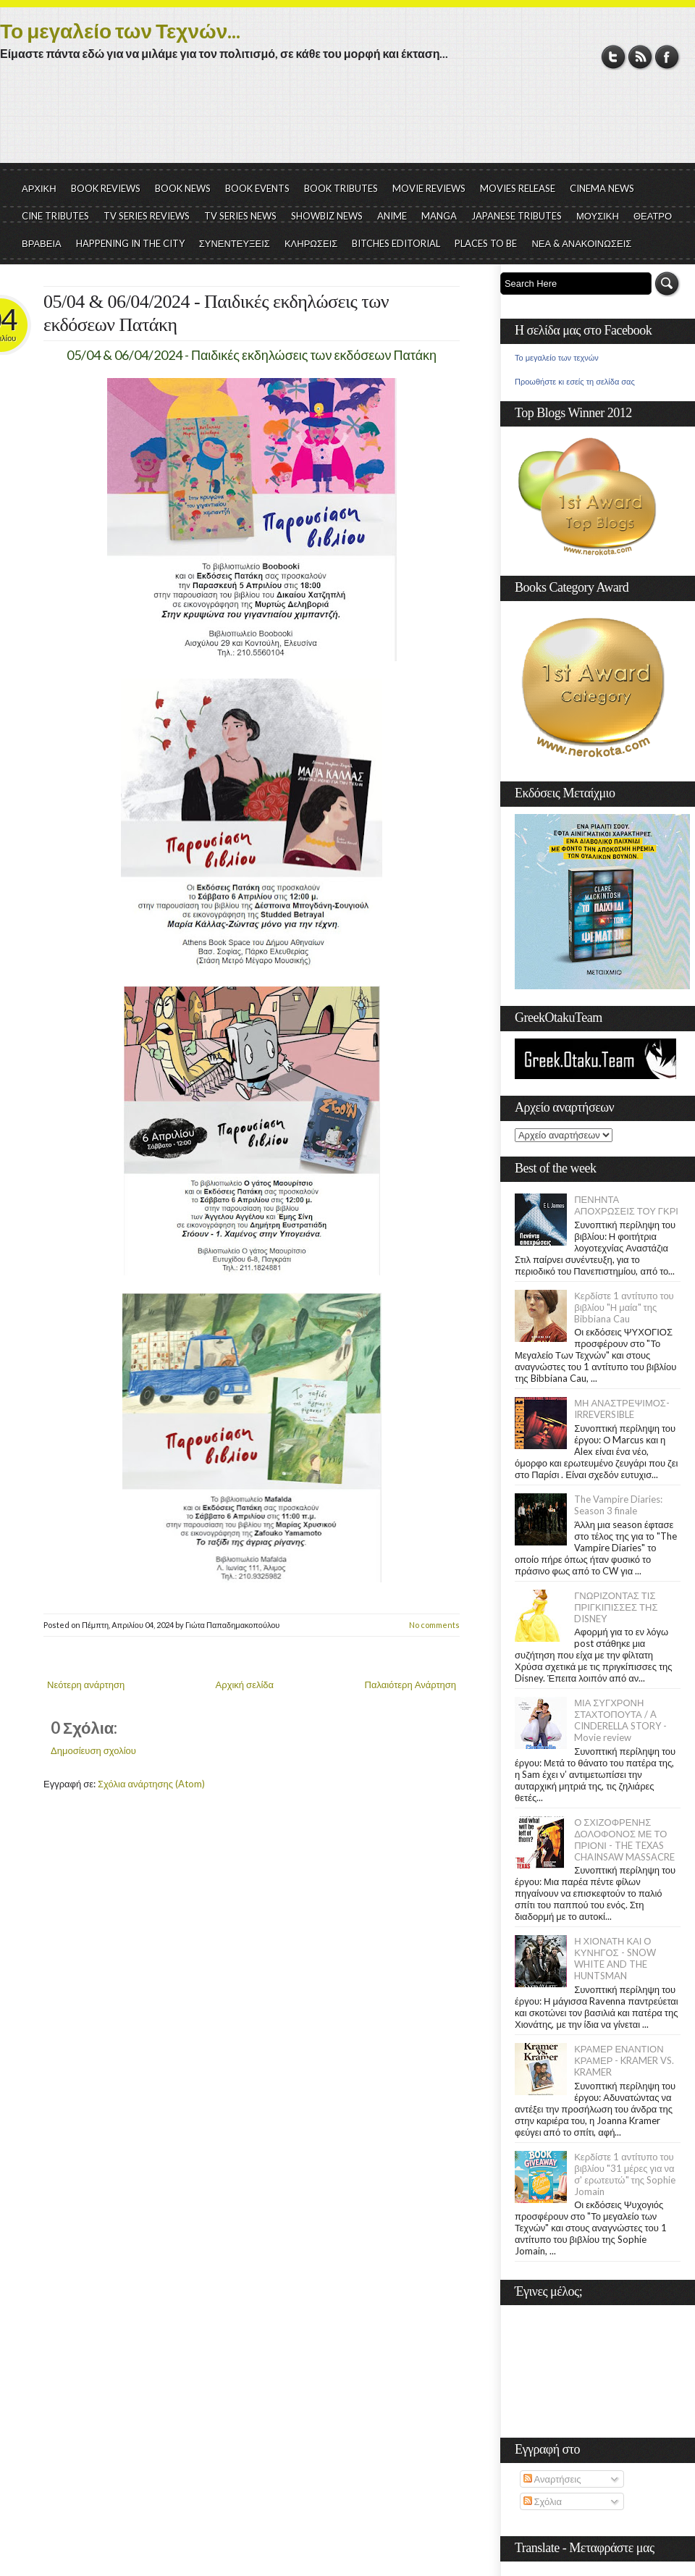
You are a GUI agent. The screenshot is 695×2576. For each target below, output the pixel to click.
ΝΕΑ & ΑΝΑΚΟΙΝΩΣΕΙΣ (581, 243)
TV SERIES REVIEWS (147, 216)
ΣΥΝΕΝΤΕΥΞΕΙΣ (234, 243)
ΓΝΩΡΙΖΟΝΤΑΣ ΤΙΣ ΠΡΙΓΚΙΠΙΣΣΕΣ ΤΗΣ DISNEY (615, 1607)
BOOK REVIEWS (105, 188)
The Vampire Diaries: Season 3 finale (618, 1504)
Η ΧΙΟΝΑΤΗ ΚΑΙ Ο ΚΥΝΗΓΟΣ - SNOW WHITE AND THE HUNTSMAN (614, 1958)
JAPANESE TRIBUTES (516, 216)
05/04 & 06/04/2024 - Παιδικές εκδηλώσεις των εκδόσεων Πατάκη (216, 313)
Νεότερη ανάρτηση (86, 1684)
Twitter (613, 56)
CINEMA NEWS (602, 188)
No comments (434, 1624)
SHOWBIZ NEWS (327, 216)
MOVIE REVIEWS (429, 188)
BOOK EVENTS (257, 188)
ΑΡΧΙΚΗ (39, 188)
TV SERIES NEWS (240, 216)
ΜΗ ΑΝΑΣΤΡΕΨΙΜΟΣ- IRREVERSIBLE (622, 1408)
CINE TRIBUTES (55, 216)
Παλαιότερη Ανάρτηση (411, 1684)
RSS (640, 56)
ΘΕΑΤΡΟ (652, 216)
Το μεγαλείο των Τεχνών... (120, 30)
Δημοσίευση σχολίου (93, 1750)
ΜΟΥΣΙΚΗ (597, 216)
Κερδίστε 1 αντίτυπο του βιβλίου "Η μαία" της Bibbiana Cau (624, 1307)
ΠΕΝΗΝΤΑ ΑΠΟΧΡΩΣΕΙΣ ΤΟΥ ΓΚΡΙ (626, 1205)
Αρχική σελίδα (245, 1684)
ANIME (392, 216)
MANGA (439, 216)
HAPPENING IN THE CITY (130, 243)
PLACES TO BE (486, 243)
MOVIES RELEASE (517, 188)
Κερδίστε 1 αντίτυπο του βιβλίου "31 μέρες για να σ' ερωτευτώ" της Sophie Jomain (624, 2174)
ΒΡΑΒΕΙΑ (42, 243)
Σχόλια (542, 2501)
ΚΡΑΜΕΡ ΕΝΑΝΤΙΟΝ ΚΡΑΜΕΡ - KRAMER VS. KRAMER (624, 2060)
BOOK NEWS (183, 188)
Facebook (667, 56)
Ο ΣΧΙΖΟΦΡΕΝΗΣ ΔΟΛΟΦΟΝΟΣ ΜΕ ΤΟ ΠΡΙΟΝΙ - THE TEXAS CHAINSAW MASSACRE (624, 1839)
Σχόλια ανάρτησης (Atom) (151, 1784)
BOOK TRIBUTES (341, 188)
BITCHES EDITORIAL (396, 243)
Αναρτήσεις (552, 2479)
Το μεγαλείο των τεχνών (557, 357)
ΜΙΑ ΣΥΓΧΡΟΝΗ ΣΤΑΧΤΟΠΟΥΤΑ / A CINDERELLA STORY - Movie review (620, 1720)
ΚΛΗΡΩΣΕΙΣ (311, 243)
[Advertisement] (347, 123)
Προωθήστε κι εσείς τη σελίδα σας (575, 381)
